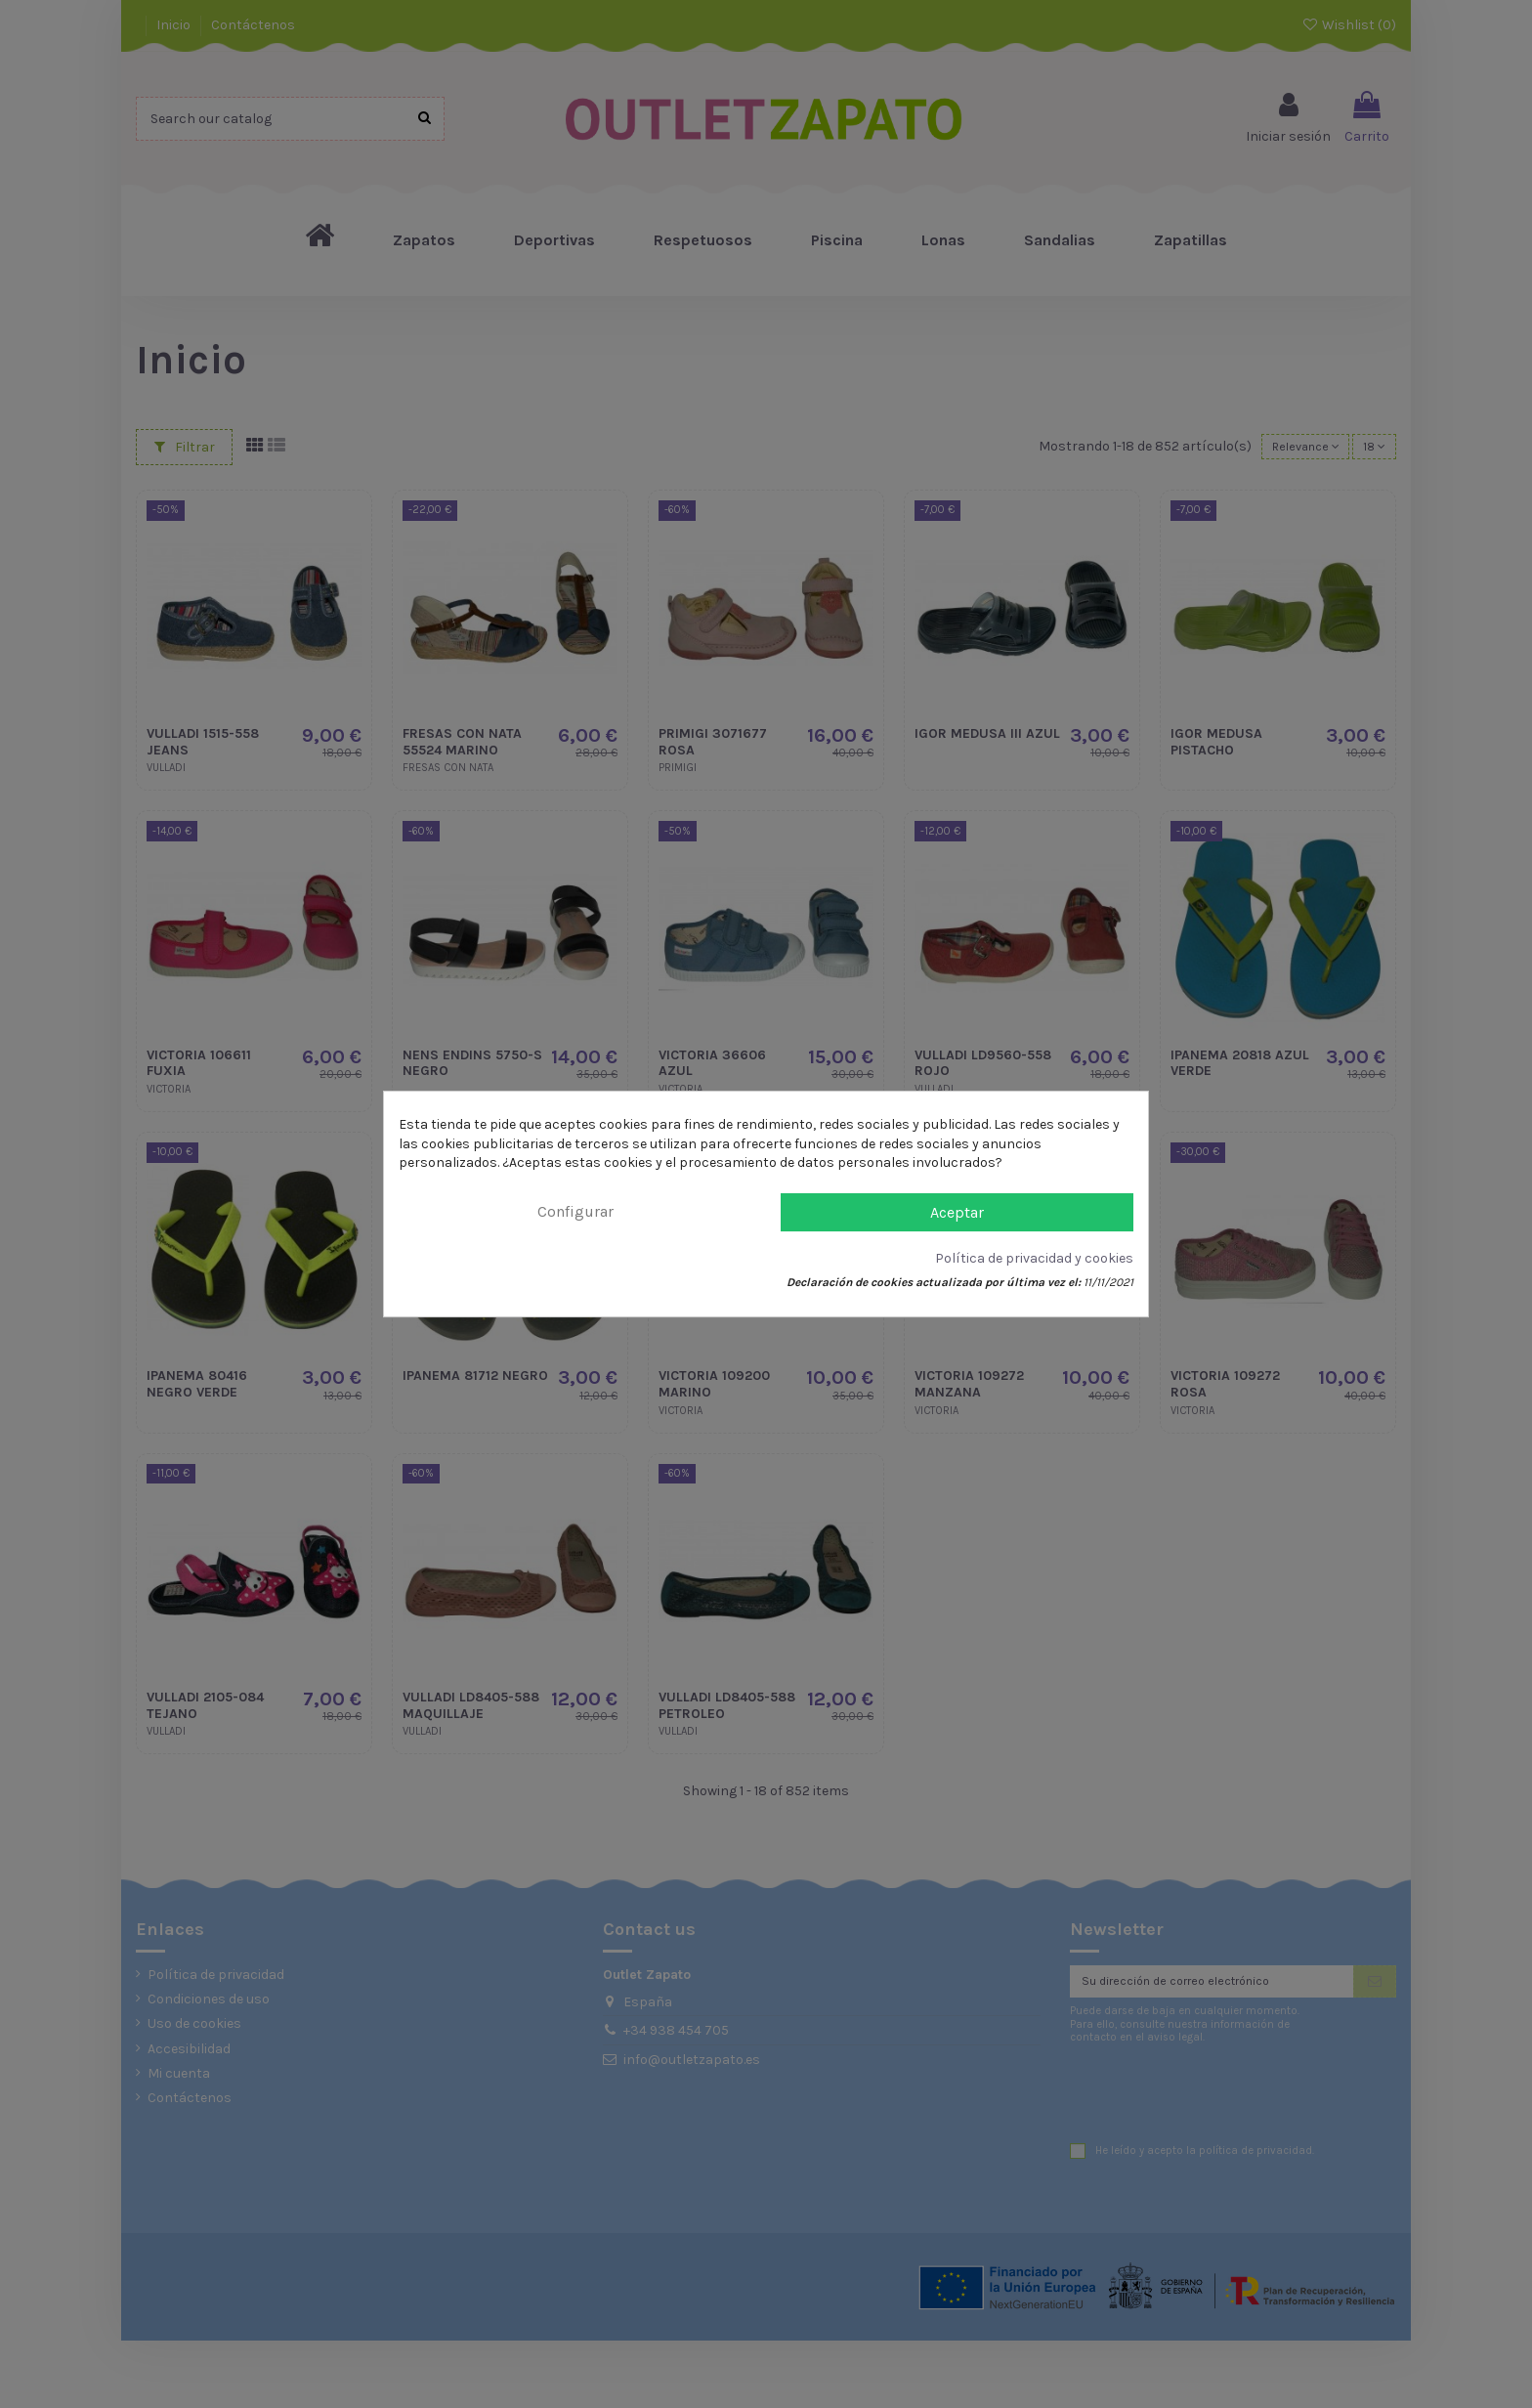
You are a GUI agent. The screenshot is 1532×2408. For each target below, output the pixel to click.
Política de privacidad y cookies (1034, 1258)
